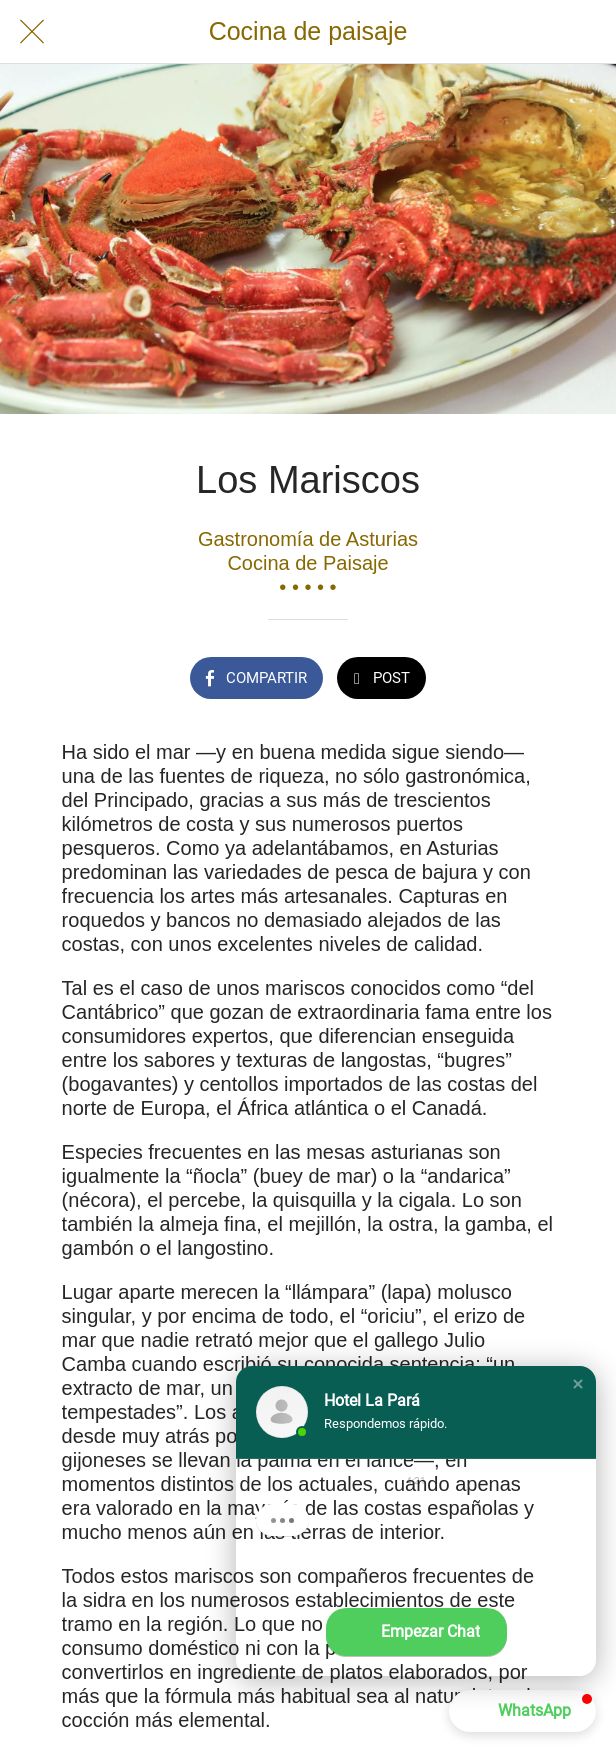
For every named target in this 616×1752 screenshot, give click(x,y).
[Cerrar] (32, 32)
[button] (578, 1384)
